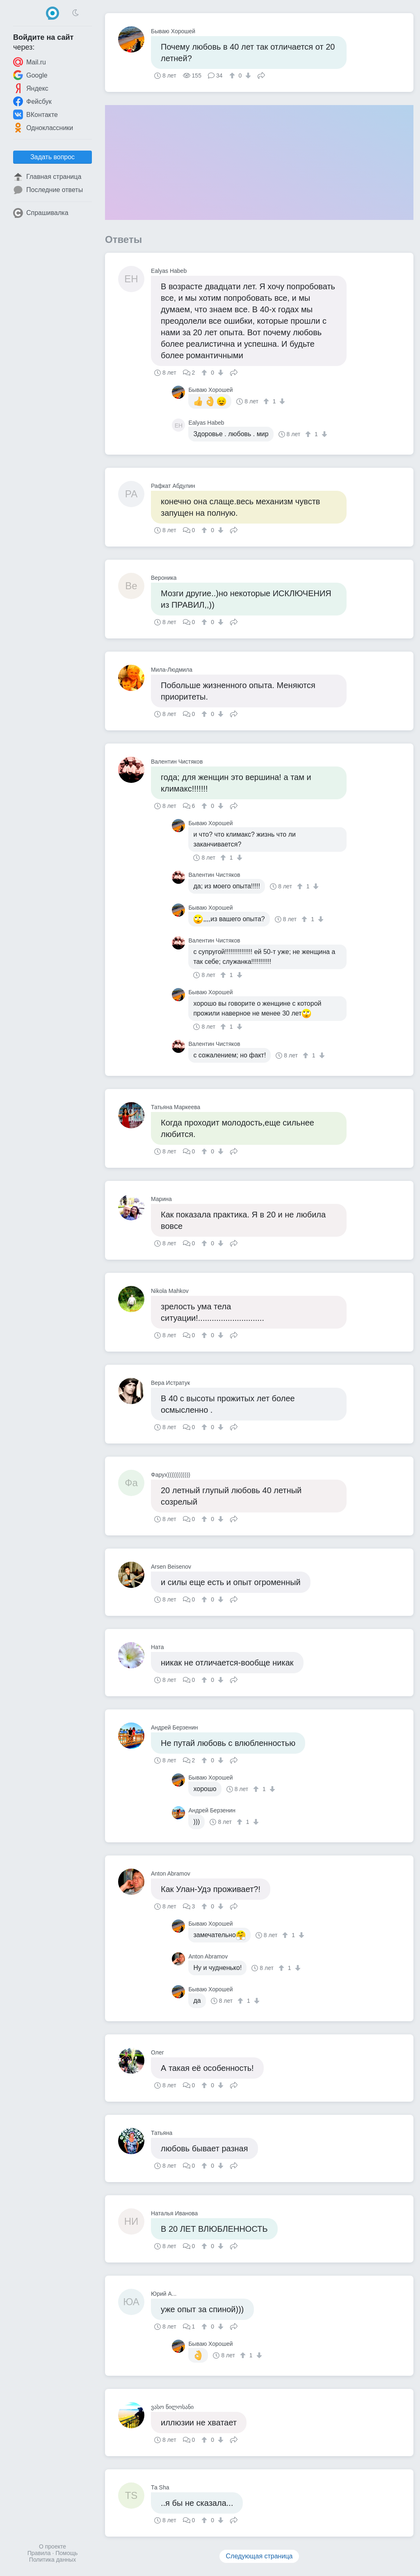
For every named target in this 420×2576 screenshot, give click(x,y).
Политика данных (52, 2559)
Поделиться (261, 75)
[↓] (247, 75)
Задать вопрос (52, 156)
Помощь (66, 2553)
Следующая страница (259, 2556)
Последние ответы (48, 190)
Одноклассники (43, 128)
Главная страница (47, 177)
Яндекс (30, 88)
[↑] (233, 75)
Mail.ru (29, 62)
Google (30, 75)
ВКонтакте (35, 114)
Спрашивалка (40, 213)
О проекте (52, 2546)
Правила (39, 2553)
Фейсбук (32, 101)
